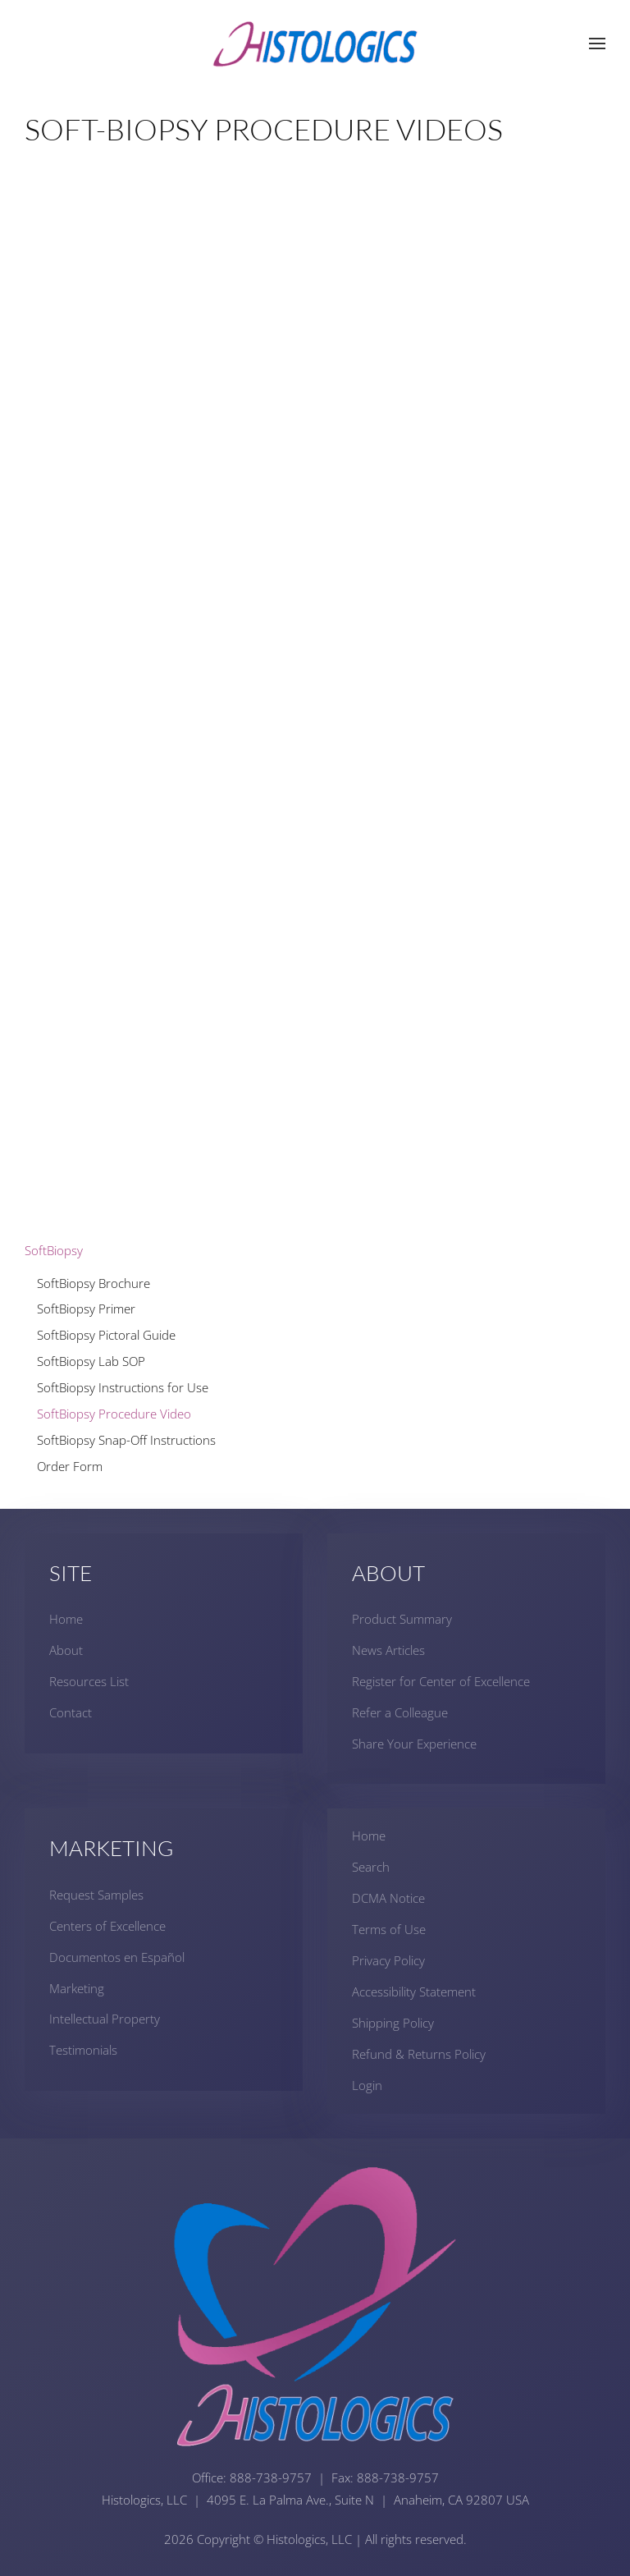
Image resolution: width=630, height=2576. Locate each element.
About (66, 1650)
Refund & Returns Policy (419, 2054)
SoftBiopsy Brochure (93, 1283)
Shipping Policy (393, 2023)
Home (66, 1619)
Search (371, 1867)
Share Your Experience (414, 1743)
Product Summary (402, 1619)
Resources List (89, 1681)
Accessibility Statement (414, 1991)
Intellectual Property (104, 2018)
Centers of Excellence (107, 1926)
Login (367, 2085)
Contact (70, 1712)
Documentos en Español (117, 1957)
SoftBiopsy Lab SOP (91, 1361)
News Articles (388, 1650)
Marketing (76, 1988)
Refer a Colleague (400, 1712)
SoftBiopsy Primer (86, 1308)
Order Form (70, 1466)
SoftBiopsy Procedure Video (114, 1413)
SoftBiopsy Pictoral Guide (106, 1335)
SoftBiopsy (54, 1250)
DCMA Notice (388, 1898)
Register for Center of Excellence (441, 1681)
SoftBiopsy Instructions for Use (122, 1387)
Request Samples (96, 1894)
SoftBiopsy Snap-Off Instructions (126, 1440)
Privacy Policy (388, 1960)
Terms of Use (389, 1929)
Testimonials (83, 2050)
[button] (597, 43)
